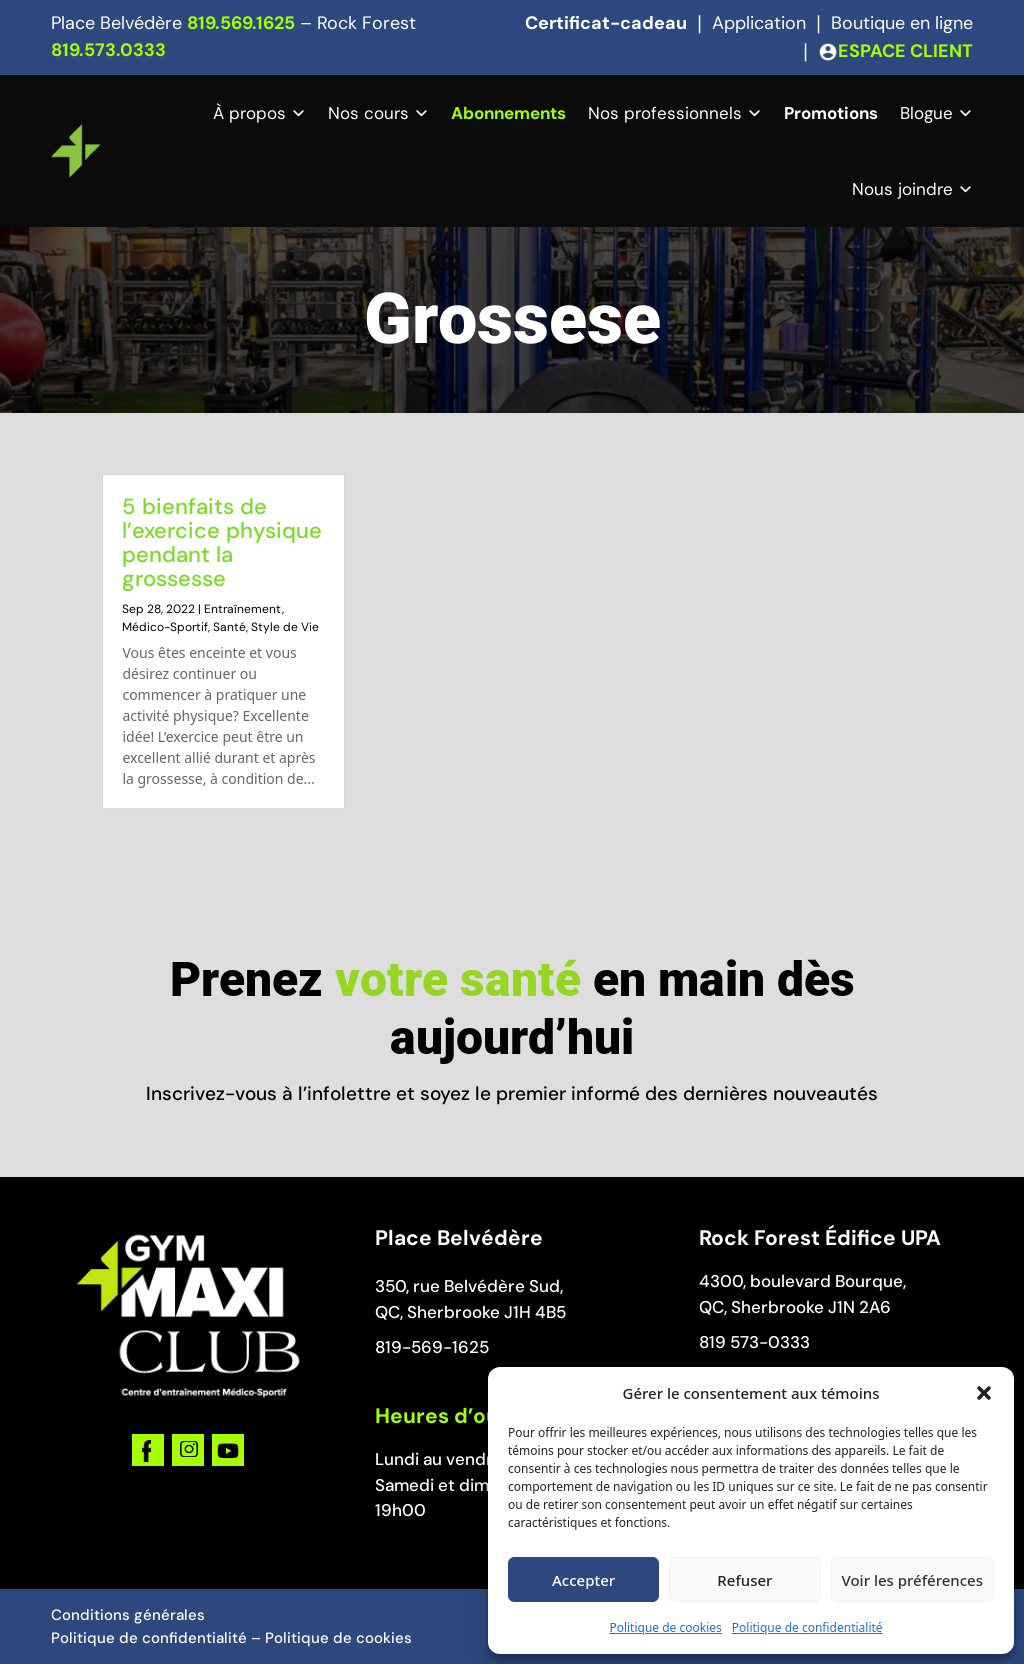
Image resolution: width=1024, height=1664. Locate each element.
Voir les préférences (912, 1580)
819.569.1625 (241, 23)
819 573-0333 (754, 1342)
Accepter (583, 1580)
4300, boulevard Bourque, (802, 1281)
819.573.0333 (108, 50)
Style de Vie (285, 627)
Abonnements (508, 113)
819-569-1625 (432, 1347)
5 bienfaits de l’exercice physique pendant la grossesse (222, 542)
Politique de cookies (665, 1627)
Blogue (926, 113)
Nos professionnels (665, 113)
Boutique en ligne (902, 23)
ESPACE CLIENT (905, 51)
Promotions (831, 113)
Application (759, 23)
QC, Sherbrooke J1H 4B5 (470, 1312)
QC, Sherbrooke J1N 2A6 (795, 1307)
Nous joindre (902, 189)
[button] (984, 1393)
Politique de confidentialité (807, 1627)
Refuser (744, 1580)
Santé (229, 627)
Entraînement (243, 609)
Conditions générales (128, 1615)
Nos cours (368, 113)
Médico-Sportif (165, 627)
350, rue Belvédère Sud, (469, 1286)
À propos (249, 113)
